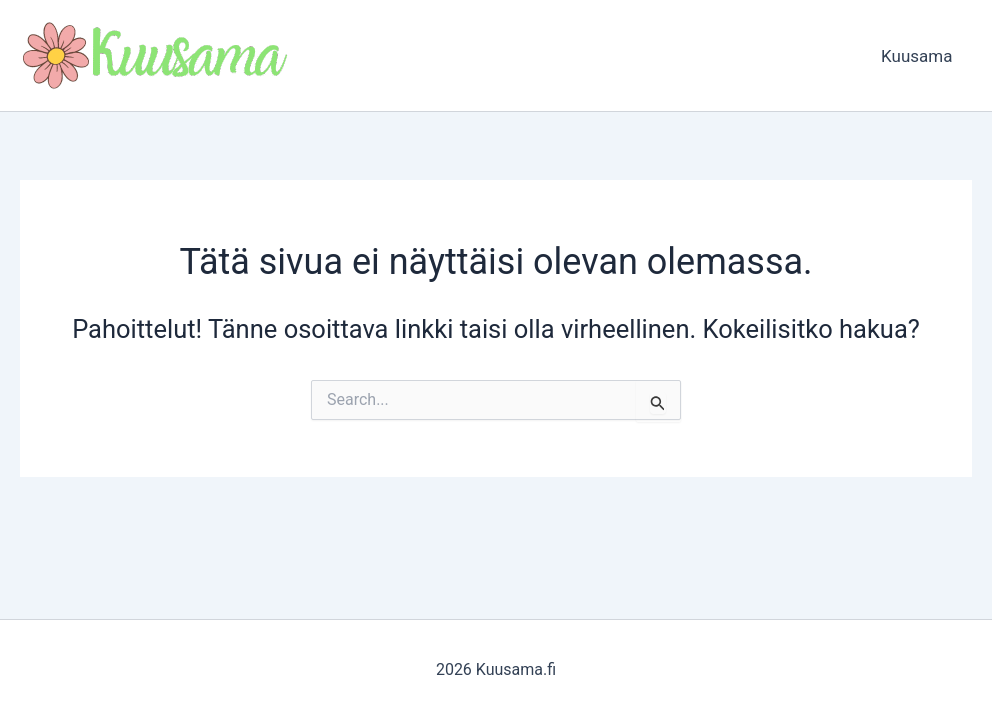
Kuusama (919, 56)
